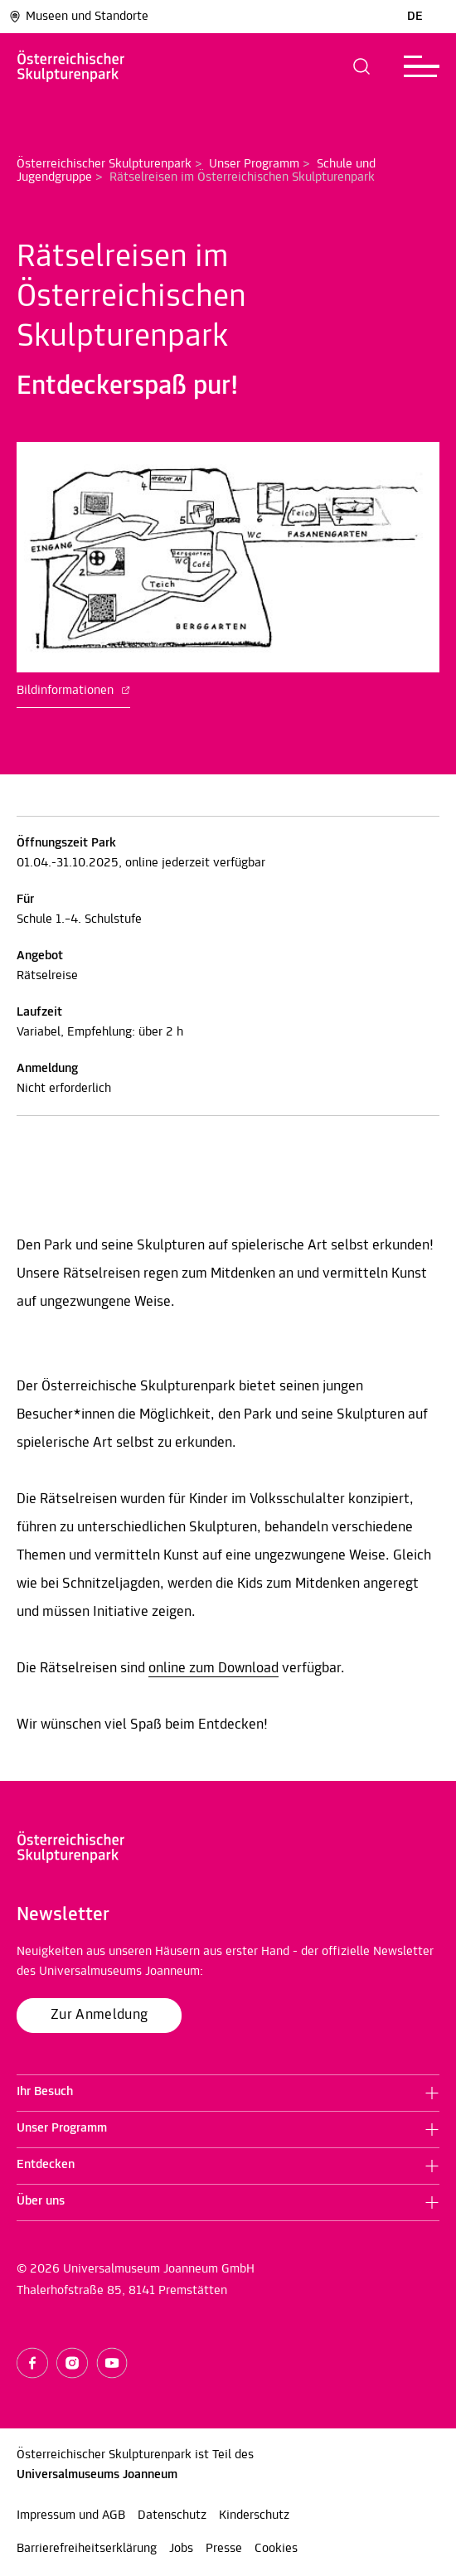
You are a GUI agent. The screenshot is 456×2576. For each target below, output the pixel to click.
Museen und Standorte (78, 16)
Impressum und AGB (71, 2515)
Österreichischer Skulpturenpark (104, 164)
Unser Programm (254, 164)
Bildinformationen (73, 690)
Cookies (276, 2548)
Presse (224, 2548)
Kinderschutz (254, 2515)
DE (415, 16)
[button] (362, 66)
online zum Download (213, 1668)
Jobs (181, 2548)
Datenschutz (172, 2515)
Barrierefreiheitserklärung (87, 2548)
